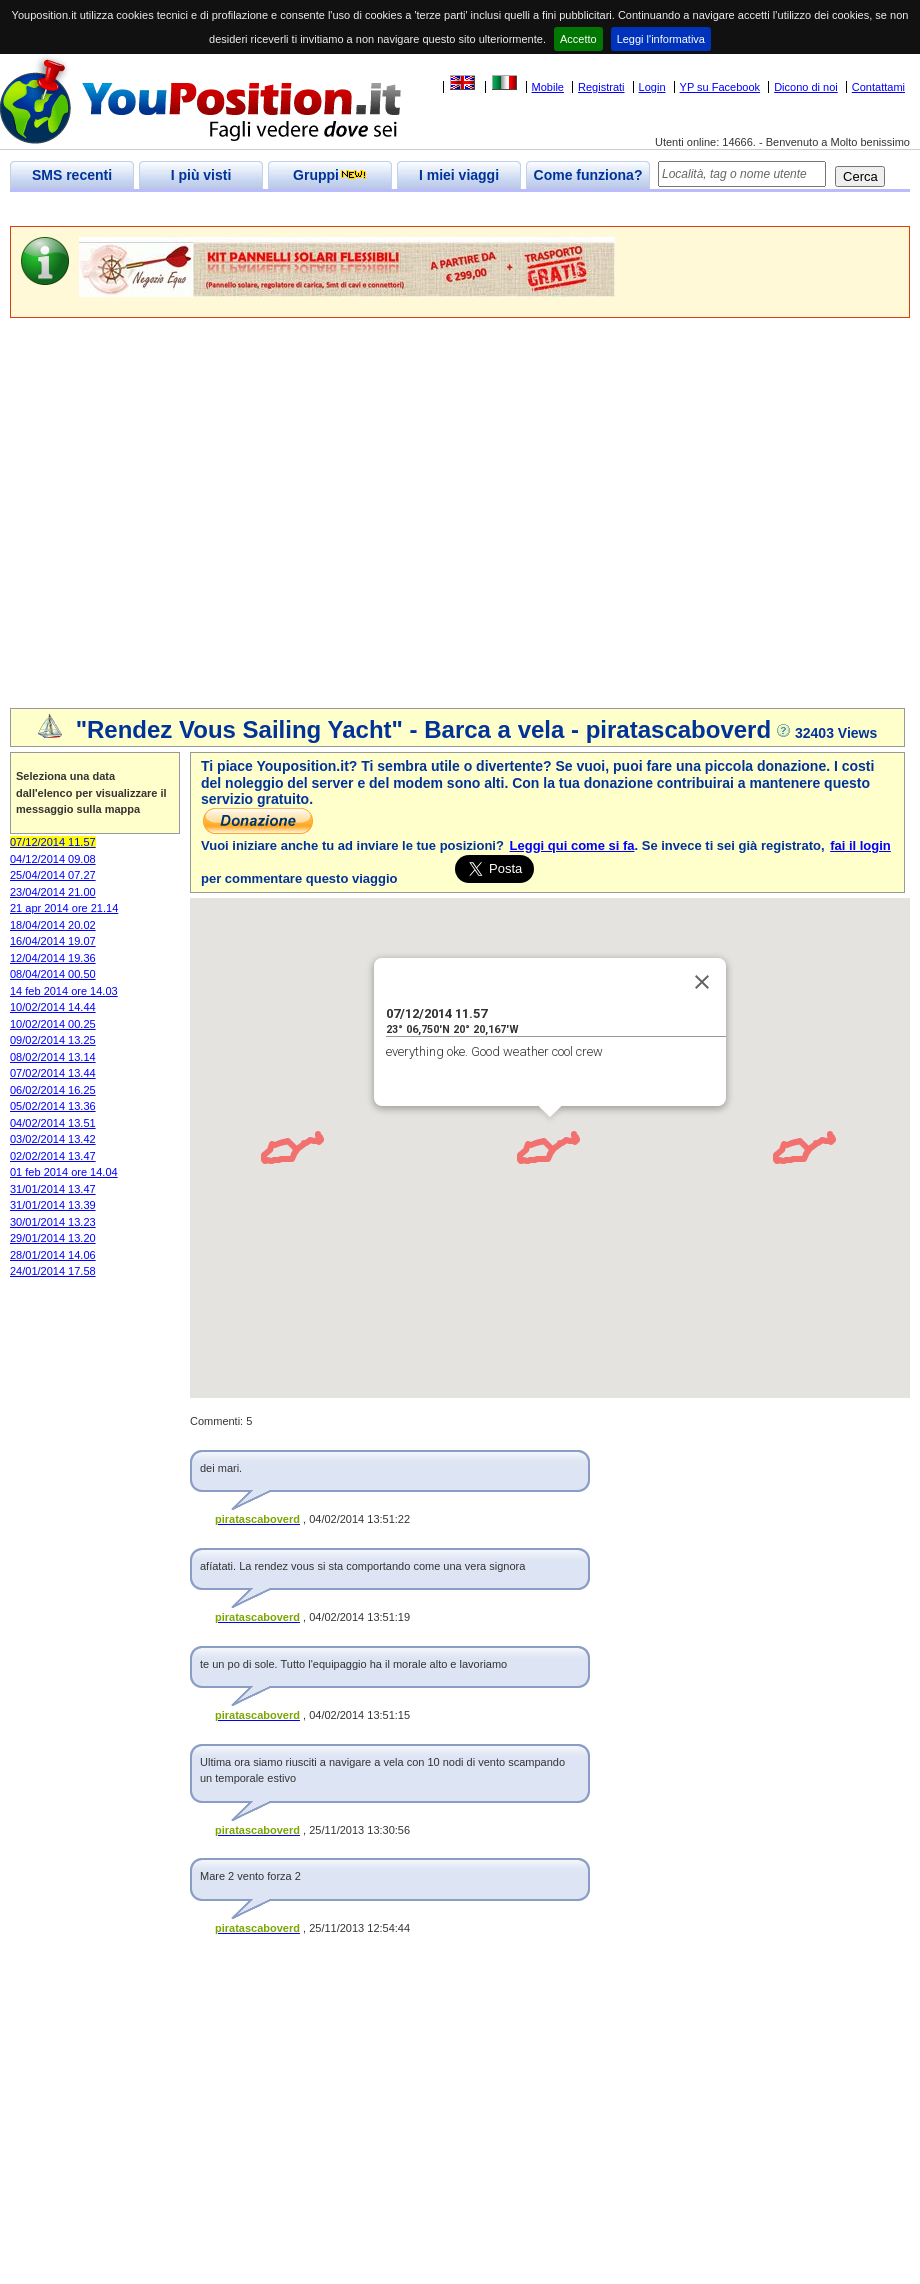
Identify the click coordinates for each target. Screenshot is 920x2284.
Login (652, 87)
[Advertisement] (187, 515)
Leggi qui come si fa (572, 845)
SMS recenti (72, 175)
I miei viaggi (459, 175)
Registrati (601, 87)
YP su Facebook (720, 87)
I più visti (201, 175)
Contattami (878, 87)
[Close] (702, 982)
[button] (528, 1142)
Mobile (548, 87)
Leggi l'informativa (661, 39)
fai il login (860, 845)
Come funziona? (588, 175)
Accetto (578, 39)
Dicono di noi (806, 87)
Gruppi (330, 175)
